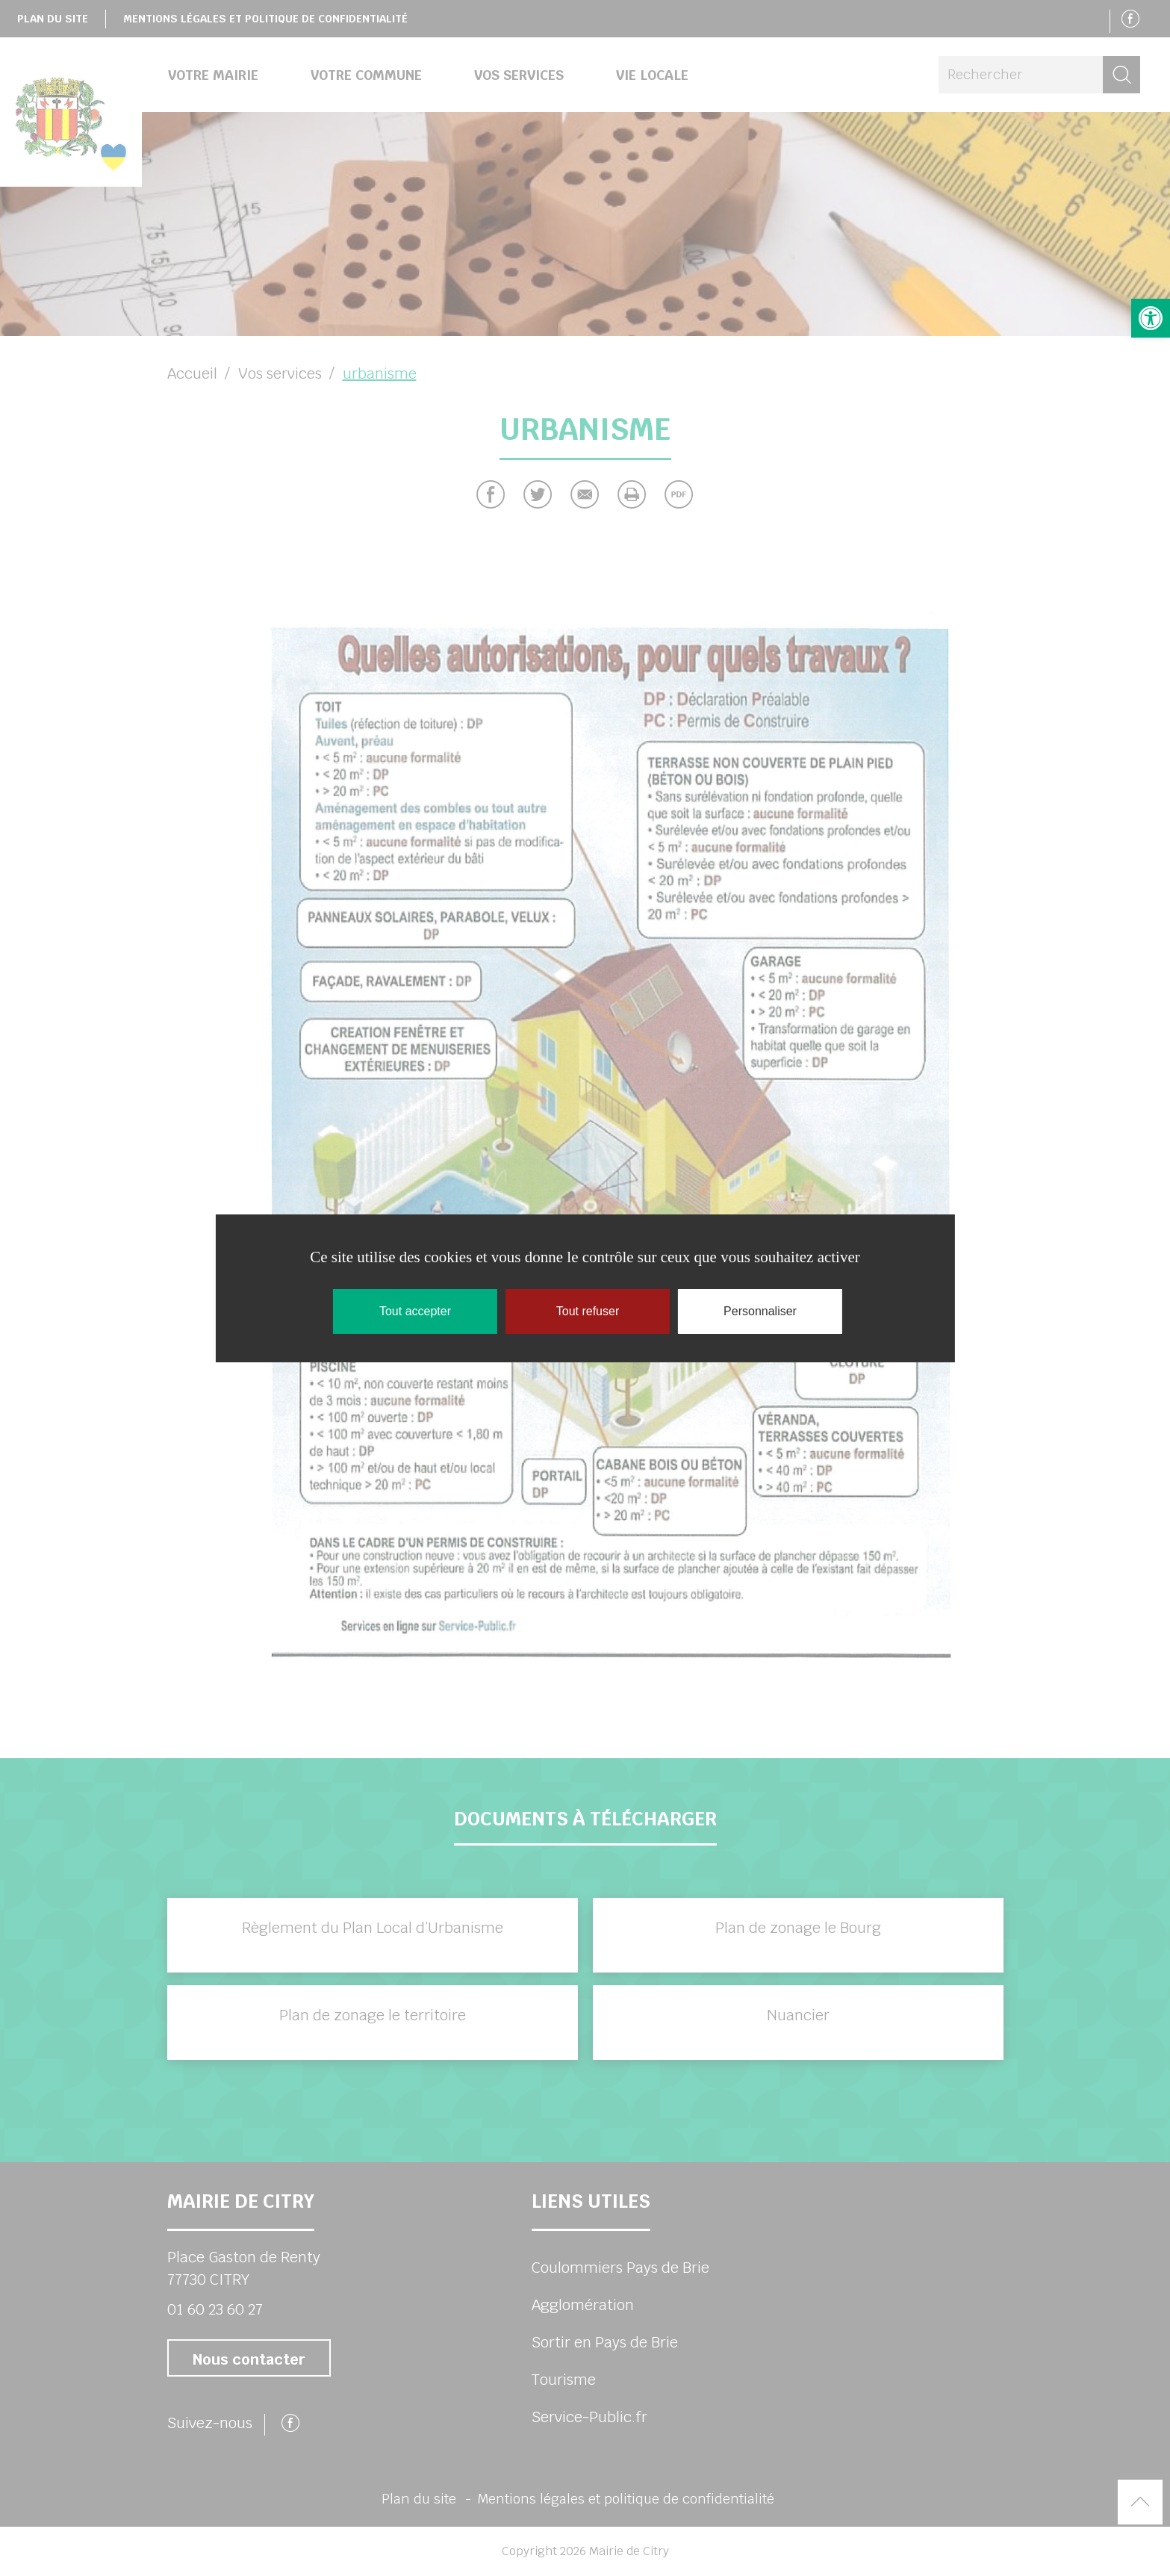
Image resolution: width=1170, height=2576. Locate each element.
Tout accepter (415, 1311)
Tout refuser (587, 1311)
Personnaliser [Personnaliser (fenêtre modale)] (760, 1311)
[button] (1150, 318)
